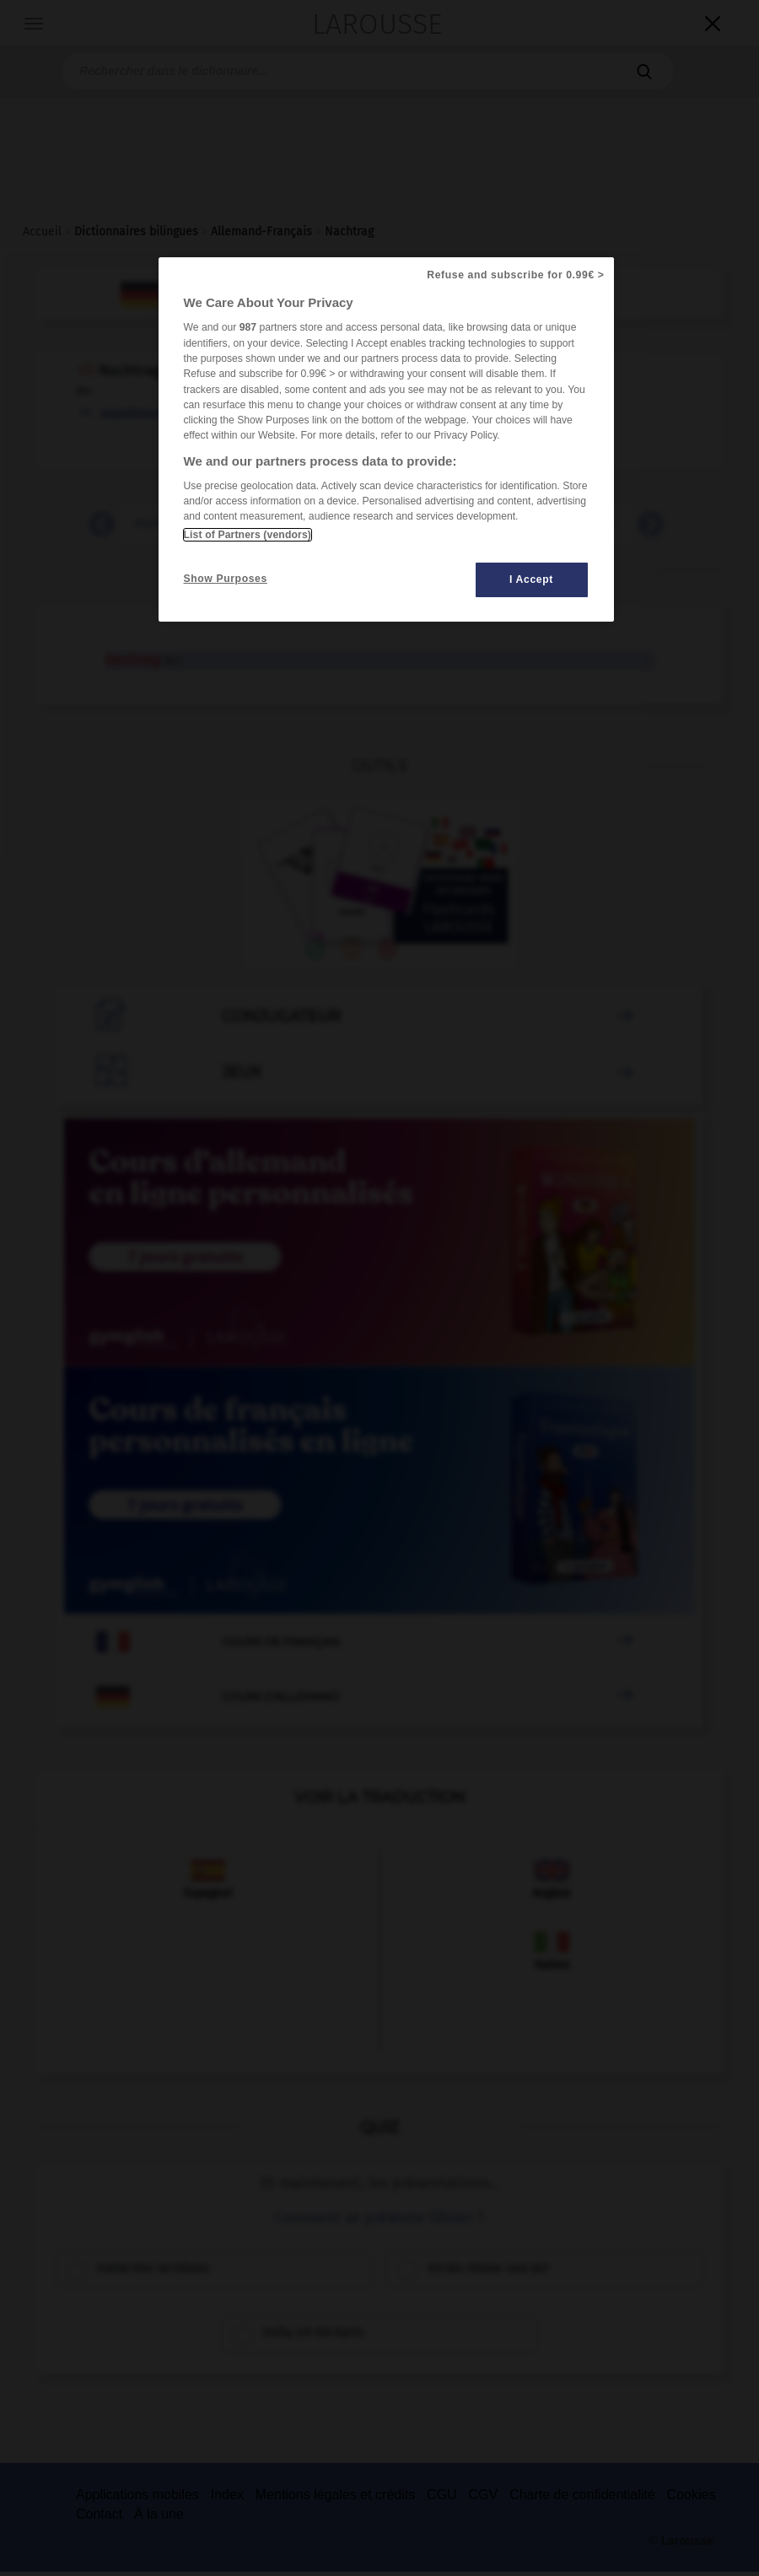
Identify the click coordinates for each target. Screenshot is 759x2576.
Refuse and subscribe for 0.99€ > (515, 275)
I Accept (531, 579)
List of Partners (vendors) (247, 535)
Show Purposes (225, 579)
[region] (386, 439)
